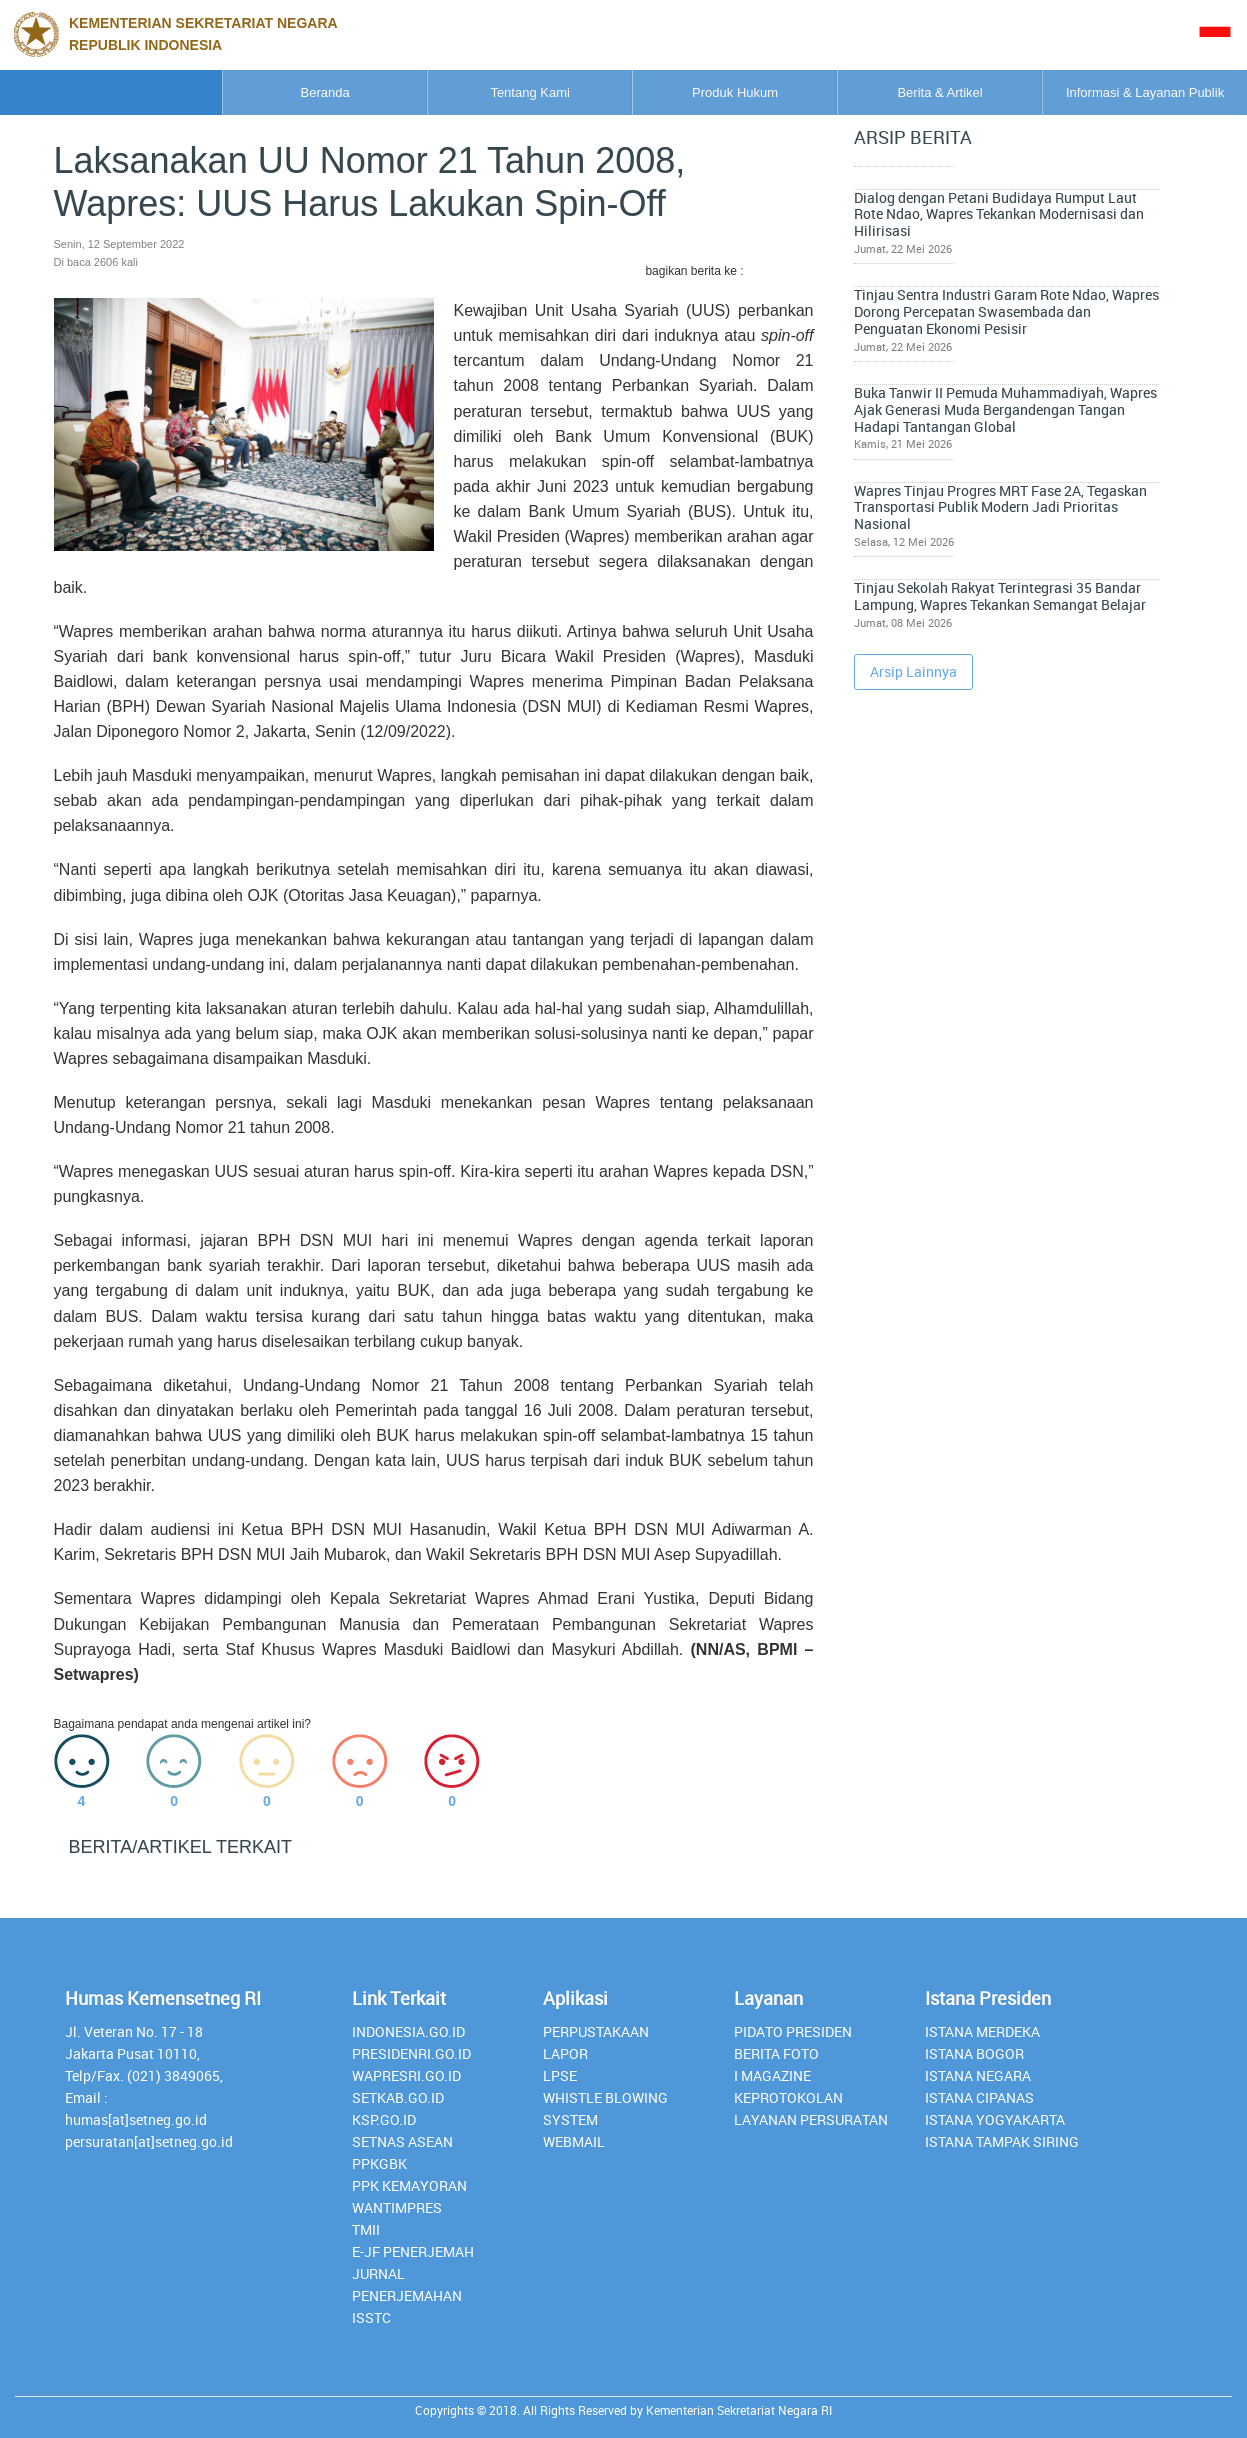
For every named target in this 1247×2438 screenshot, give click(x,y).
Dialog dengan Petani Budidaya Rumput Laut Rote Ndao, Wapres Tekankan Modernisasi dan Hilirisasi (1062, 200)
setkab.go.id (398, 2097)
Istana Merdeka (982, 2031)
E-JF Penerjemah (413, 2251)
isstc (371, 2317)
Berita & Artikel (873, 92)
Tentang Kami (375, 92)
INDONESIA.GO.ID (408, 2031)
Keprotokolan (788, 2097)
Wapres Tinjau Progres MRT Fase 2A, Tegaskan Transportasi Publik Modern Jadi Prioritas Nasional (1061, 508)
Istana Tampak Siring (1002, 2141)
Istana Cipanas (979, 2097)
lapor (565, 2053)
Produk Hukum (624, 92)
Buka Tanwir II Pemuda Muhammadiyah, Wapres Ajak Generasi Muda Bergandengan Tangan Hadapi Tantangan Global (1055, 407)
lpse (560, 2075)
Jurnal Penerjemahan (407, 2284)
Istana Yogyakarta (995, 2119)
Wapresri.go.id (406, 2075)
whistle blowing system (605, 2108)
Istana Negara (978, 2075)
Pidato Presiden (793, 2031)
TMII (366, 2229)
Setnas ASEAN (402, 2141)
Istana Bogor (974, 2053)
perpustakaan (596, 2031)
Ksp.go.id (384, 2119)
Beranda (125, 92)
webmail (574, 2141)
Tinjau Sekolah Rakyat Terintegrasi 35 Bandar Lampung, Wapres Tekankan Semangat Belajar (1062, 599)
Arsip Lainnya (913, 691)
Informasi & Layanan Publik (1123, 92)
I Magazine (772, 2075)
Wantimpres (397, 2207)
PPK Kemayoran (409, 2185)
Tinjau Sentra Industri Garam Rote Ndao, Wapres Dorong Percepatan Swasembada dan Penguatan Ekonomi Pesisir (1065, 299)
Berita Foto (776, 2053)
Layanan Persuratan (811, 2119)
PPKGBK (379, 2163)
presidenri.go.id (411, 2053)
